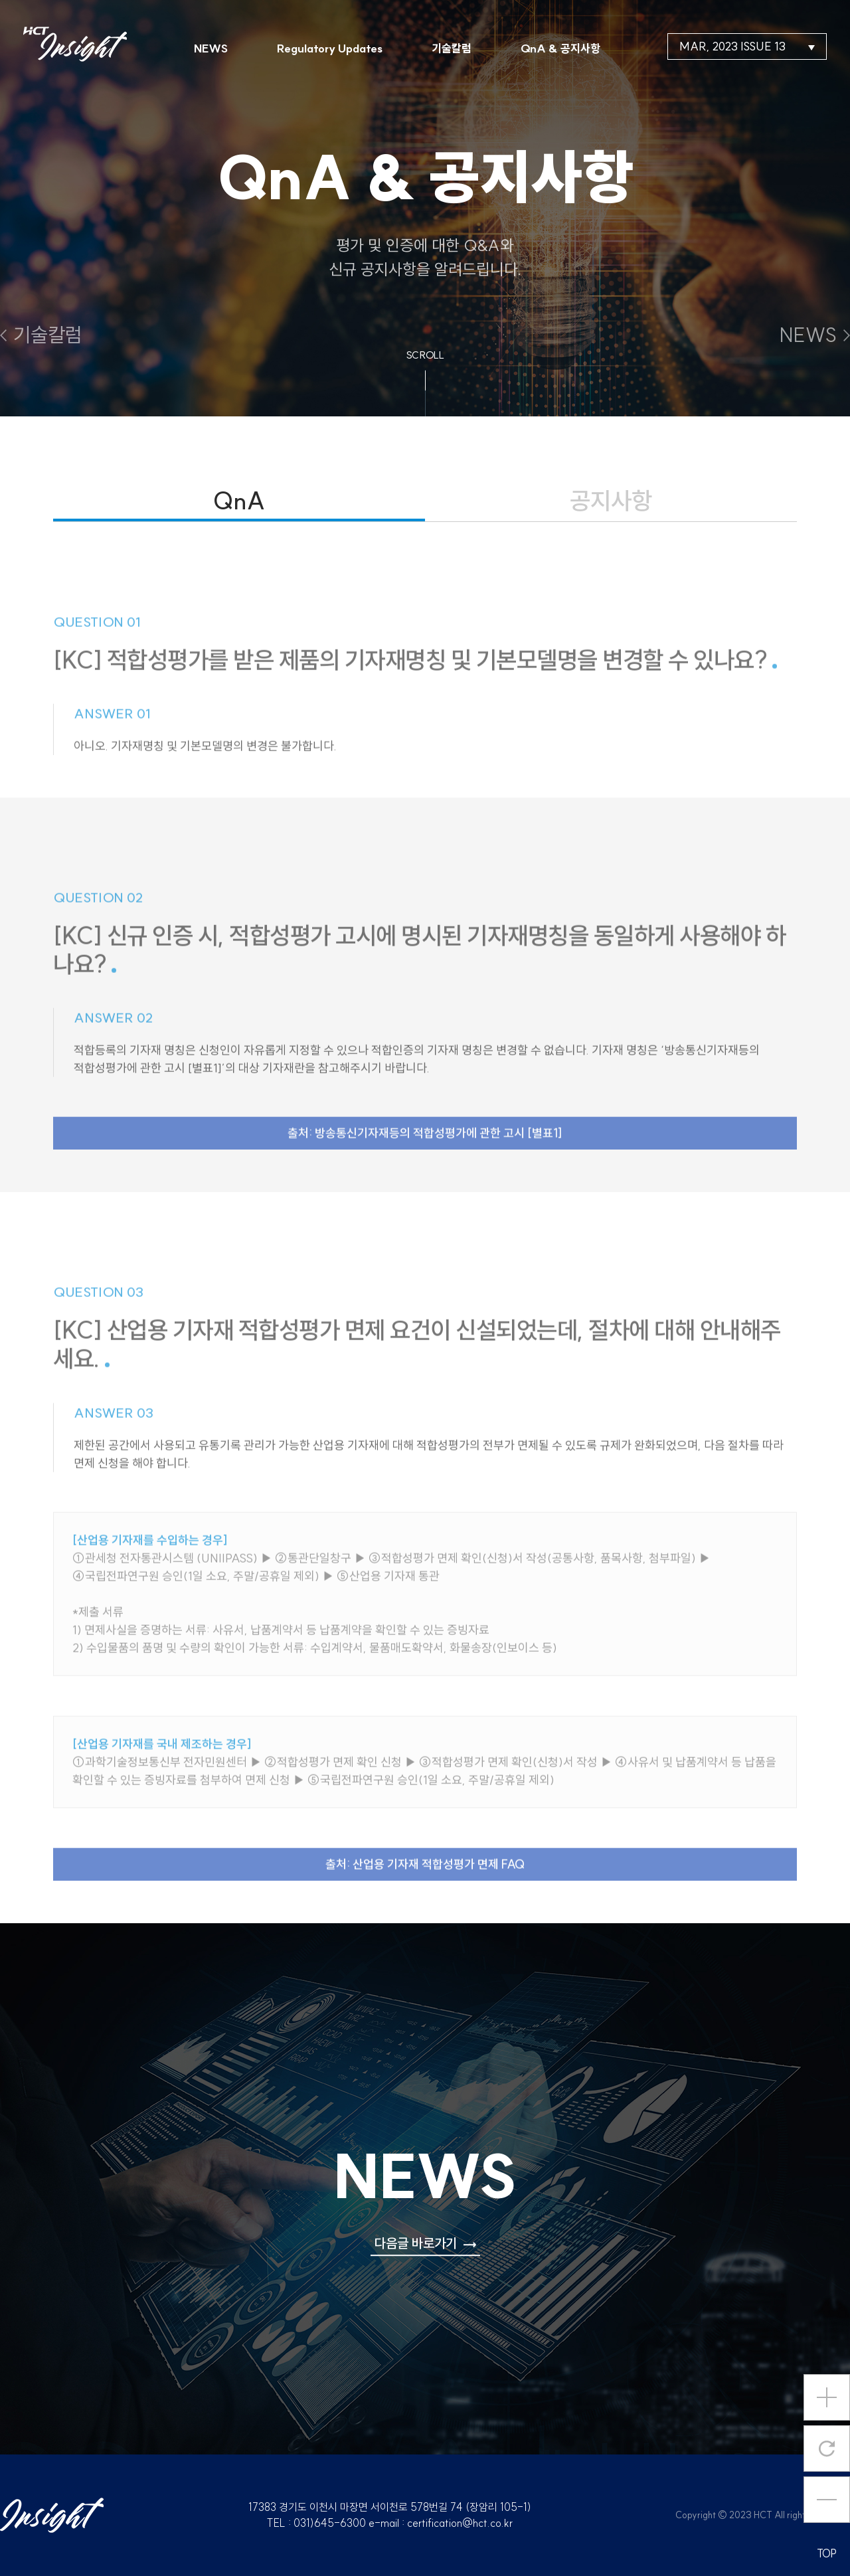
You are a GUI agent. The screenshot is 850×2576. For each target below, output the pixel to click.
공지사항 (611, 500)
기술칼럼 (451, 48)
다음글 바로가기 (425, 2243)
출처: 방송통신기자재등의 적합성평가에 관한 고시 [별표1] (425, 1162)
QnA (239, 500)
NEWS (211, 48)
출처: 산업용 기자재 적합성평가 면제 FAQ (425, 1893)
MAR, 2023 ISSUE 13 (747, 46)
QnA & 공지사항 (560, 48)
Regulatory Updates (329, 48)
